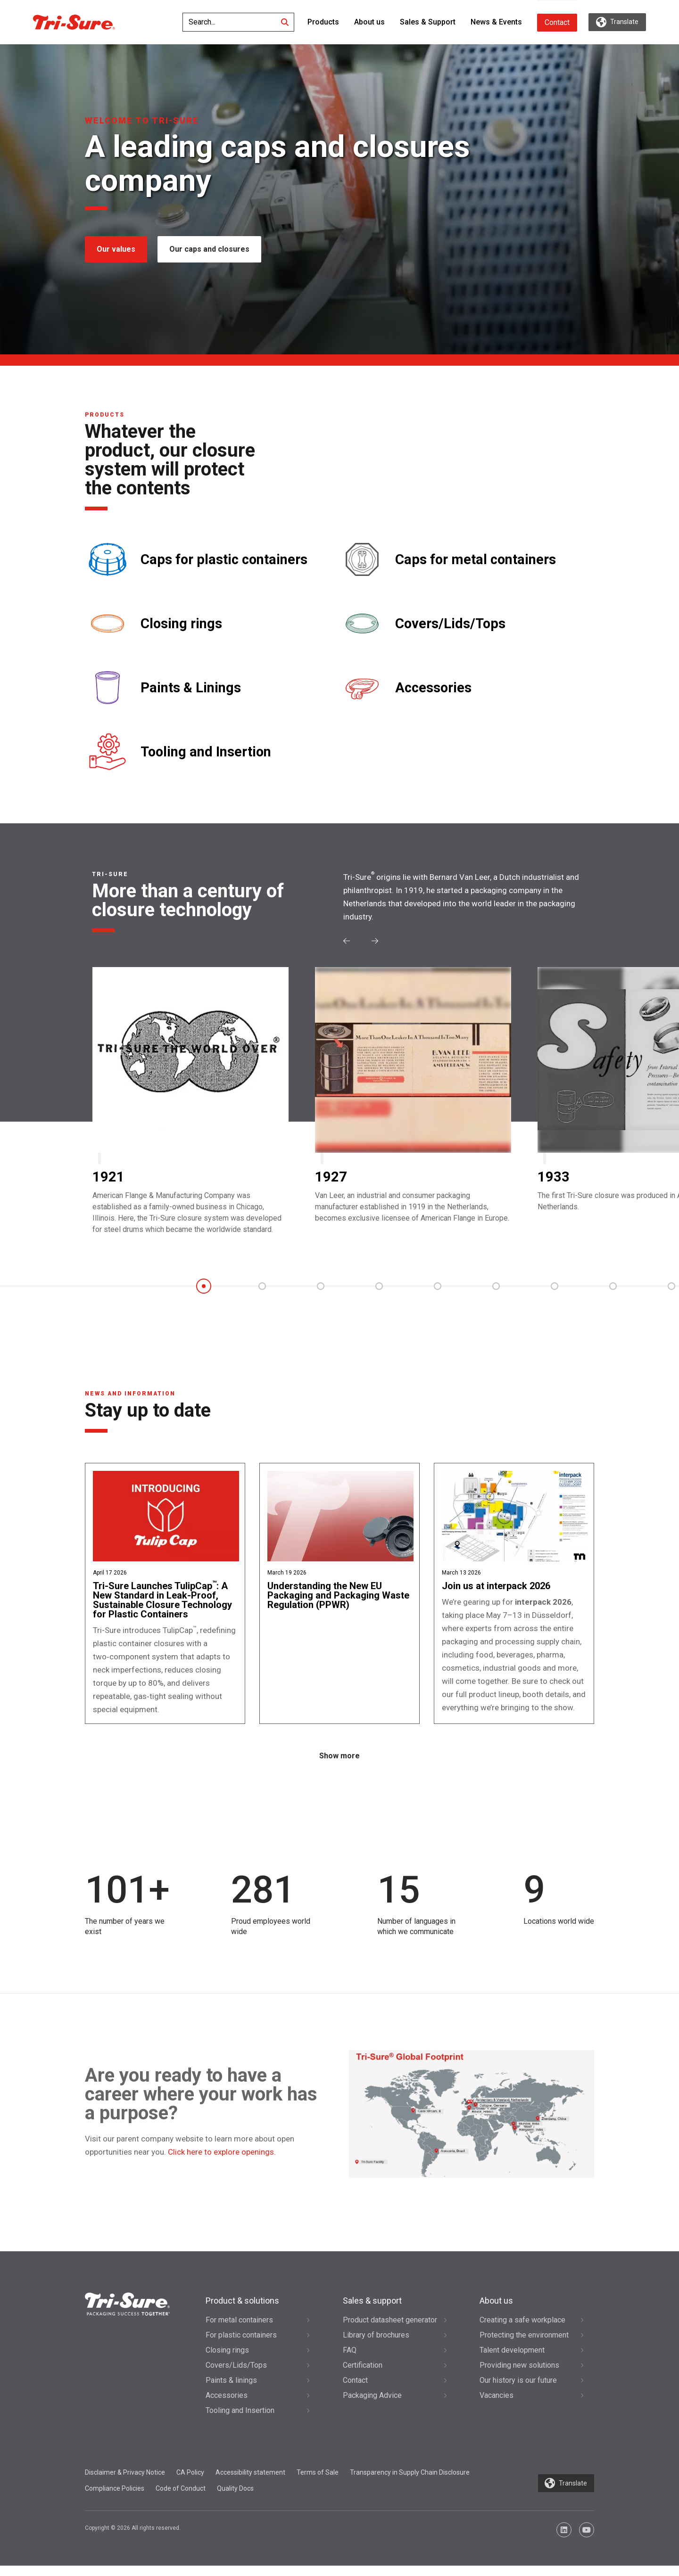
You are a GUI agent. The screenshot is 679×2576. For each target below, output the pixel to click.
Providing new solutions (519, 2375)
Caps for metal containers (475, 559)
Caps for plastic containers (224, 559)
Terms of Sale (318, 2482)
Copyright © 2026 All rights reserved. (133, 2538)
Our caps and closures (210, 249)
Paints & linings (231, 2390)
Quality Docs (235, 2498)
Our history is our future (518, 2390)
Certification (362, 2375)
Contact (557, 22)
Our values (116, 249)
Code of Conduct (181, 2498)
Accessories (433, 688)
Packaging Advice (372, 2405)
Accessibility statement (250, 2482)
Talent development (512, 2360)
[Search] (284, 22)
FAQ (349, 2360)
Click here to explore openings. (222, 2162)
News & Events (496, 21)
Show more (339, 1766)
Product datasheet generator (390, 2330)
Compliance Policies (114, 2498)
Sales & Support (427, 21)
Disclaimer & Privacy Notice (125, 2482)
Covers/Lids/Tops (450, 624)
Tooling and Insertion (206, 752)
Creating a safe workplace (522, 2330)
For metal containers (239, 2330)
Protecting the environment (524, 2345)
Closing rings (181, 624)
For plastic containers (241, 2345)
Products (323, 21)
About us (369, 21)
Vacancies (496, 2405)
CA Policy (190, 2482)
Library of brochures (376, 2345)
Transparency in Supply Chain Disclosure (410, 2482)
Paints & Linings (191, 688)
